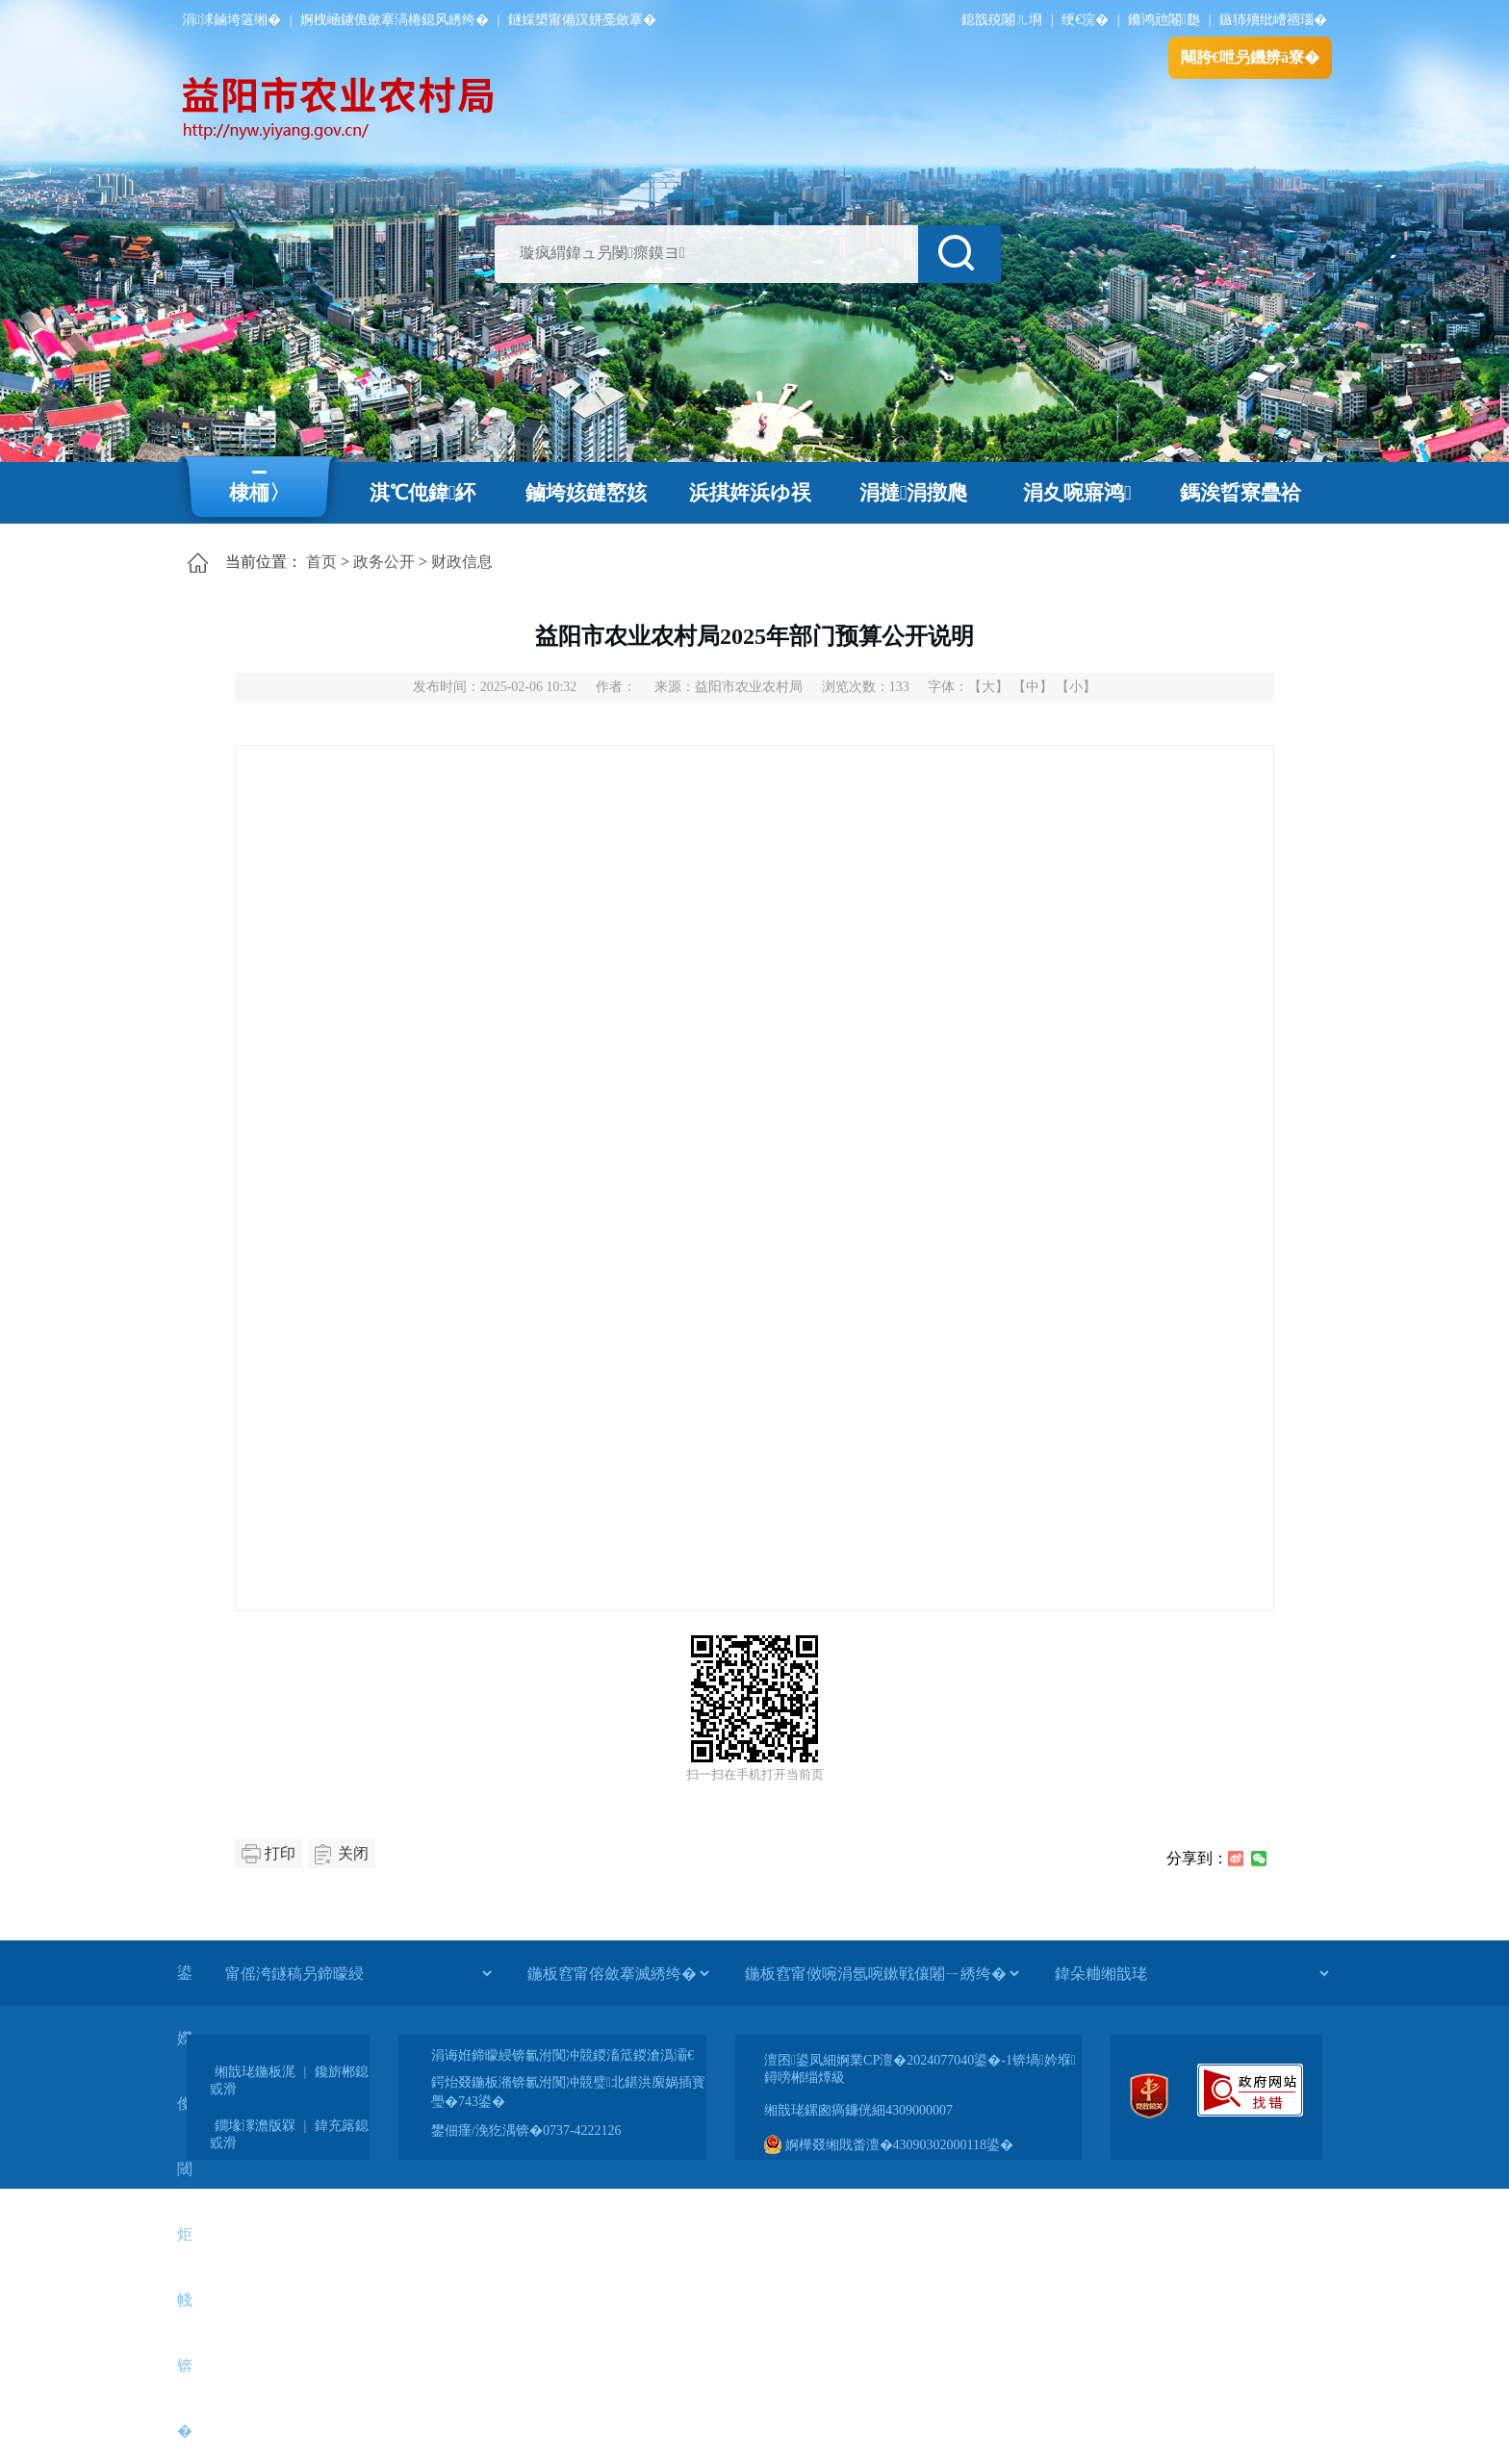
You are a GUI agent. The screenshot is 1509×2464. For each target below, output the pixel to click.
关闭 (353, 1853)
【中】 (1032, 687)
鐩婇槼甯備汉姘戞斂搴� (582, 20)
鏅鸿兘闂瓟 (1164, 20)
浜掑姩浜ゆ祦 (750, 492)
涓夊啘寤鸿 (1077, 492)
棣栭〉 (259, 492)
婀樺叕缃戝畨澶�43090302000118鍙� (888, 2145)
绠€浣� (1085, 20)
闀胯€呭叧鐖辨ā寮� (1250, 57)
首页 (321, 561)
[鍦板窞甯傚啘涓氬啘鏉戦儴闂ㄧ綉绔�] (881, 1973)
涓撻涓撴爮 (913, 492)
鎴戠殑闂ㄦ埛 (1001, 20)
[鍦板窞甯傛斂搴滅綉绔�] (618, 1973)
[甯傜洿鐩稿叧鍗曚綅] (358, 1973)
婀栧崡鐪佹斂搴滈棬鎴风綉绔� (394, 20)
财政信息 (462, 561)
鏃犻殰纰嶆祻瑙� (1273, 20)
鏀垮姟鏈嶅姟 (586, 492)
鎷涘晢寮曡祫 (1240, 492)
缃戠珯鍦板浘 (255, 2072)
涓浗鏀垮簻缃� (231, 20)
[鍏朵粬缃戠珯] (1191, 1973)
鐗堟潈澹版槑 (255, 2125)
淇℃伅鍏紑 (423, 492)
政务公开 (384, 561)
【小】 (1076, 687)
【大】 (988, 687)
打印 (280, 1853)
